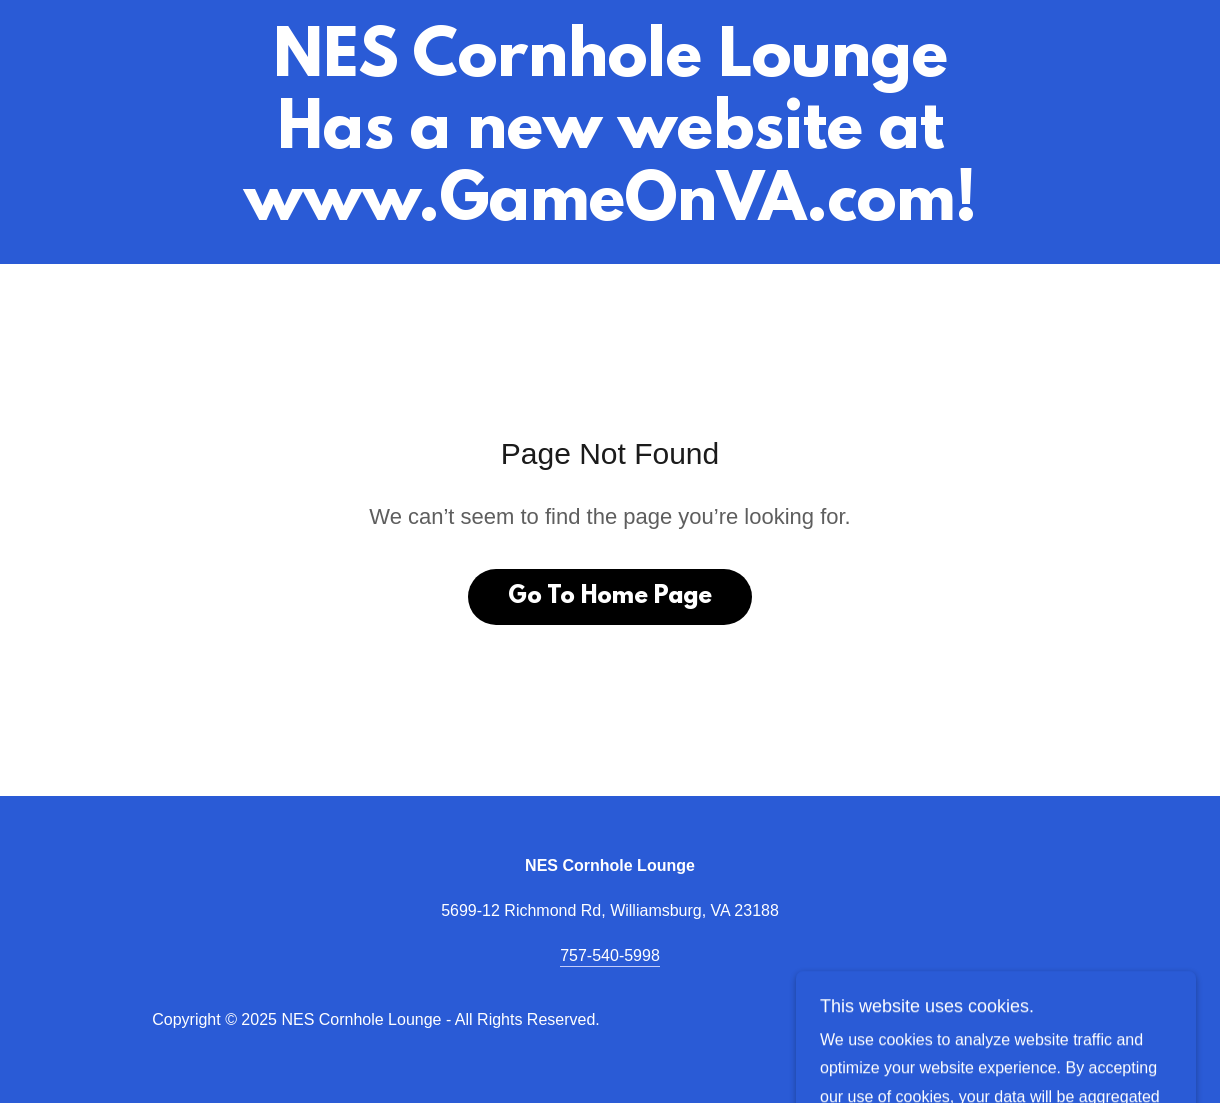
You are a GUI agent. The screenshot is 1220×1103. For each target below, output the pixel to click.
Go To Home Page (610, 597)
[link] (610, 214)
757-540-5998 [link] (610, 955)
